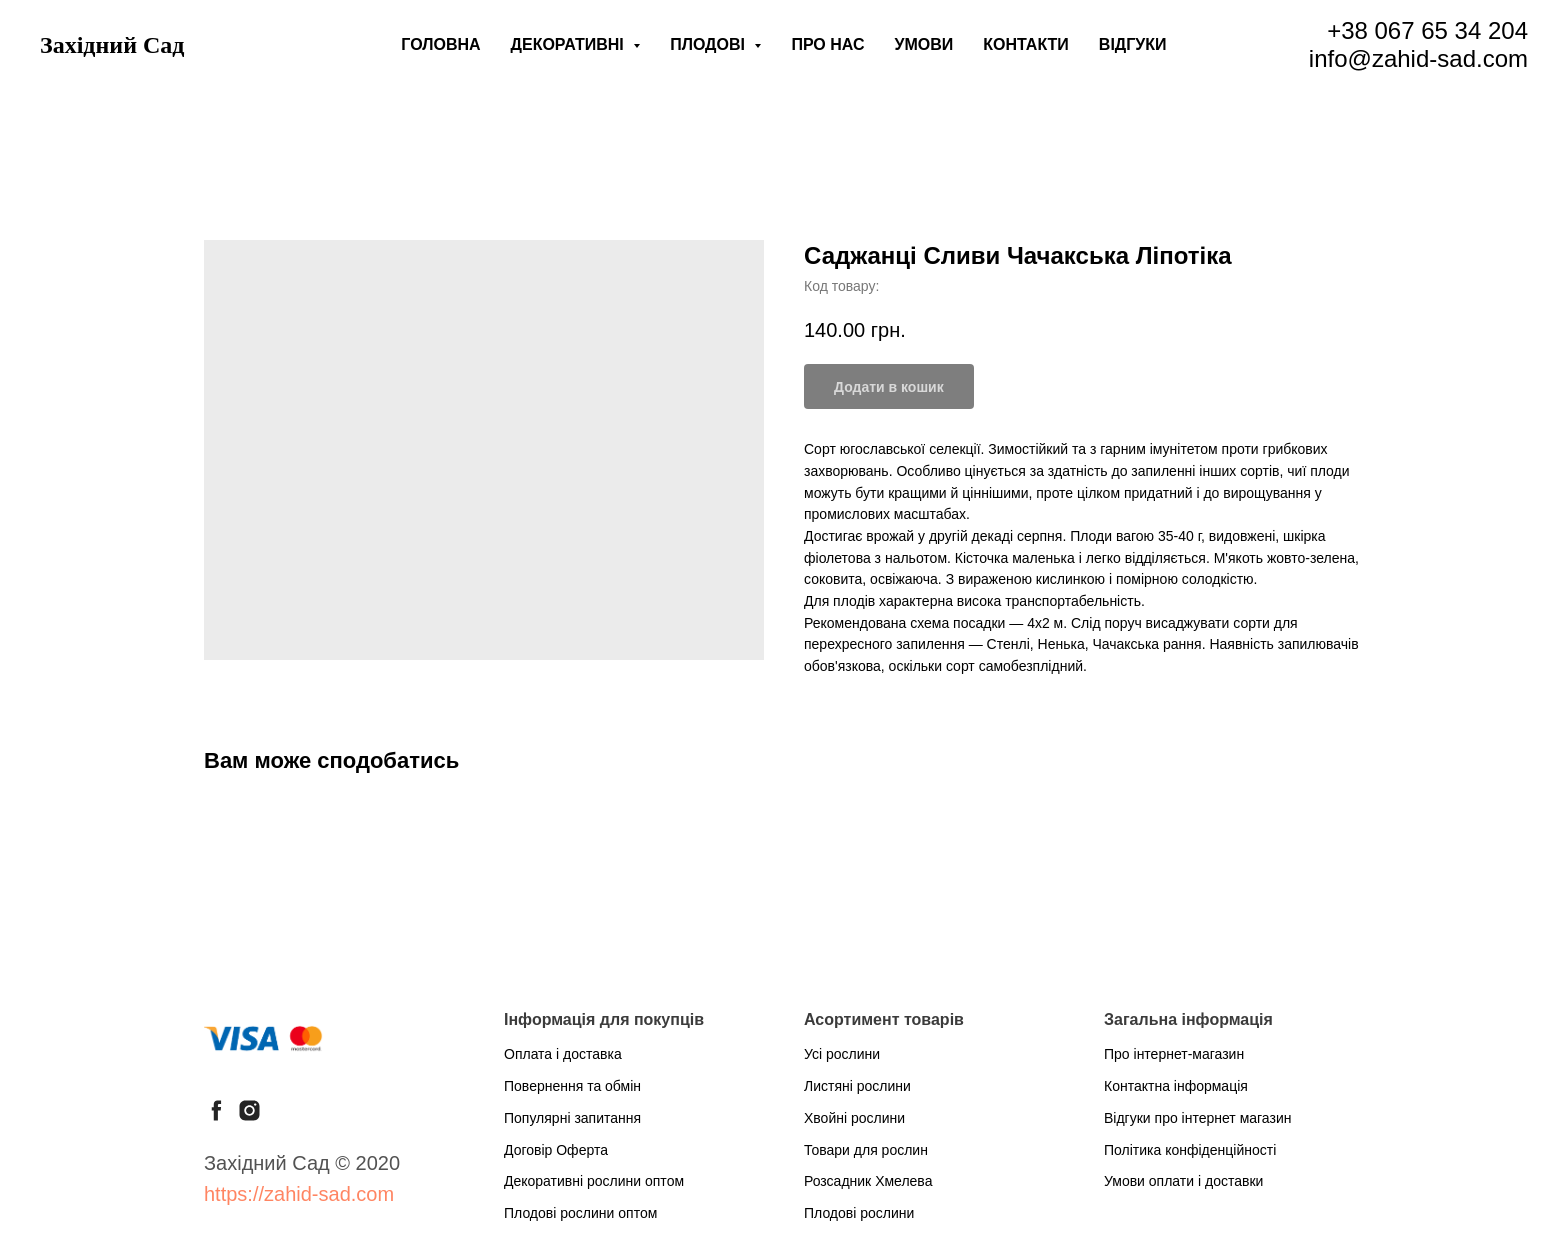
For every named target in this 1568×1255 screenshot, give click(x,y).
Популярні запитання (572, 1118)
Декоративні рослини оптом (594, 1181)
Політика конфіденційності (1190, 1150)
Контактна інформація (1176, 1086)
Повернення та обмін (572, 1086)
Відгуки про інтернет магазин (1197, 1118)
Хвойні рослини (854, 1118)
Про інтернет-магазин (1174, 1054)
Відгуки (1133, 44)
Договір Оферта (556, 1150)
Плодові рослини (859, 1213)
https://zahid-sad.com (299, 1194)
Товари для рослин (866, 1150)
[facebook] (216, 1110)
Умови (924, 44)
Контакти (1026, 44)
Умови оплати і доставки (1183, 1181)
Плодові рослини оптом (580, 1213)
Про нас (827, 44)
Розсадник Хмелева (868, 1181)
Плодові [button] (709, 44)
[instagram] (249, 1110)
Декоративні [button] (570, 44)
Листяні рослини (857, 1086)
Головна (440, 44)
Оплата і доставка (563, 1054)
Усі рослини (842, 1054)
